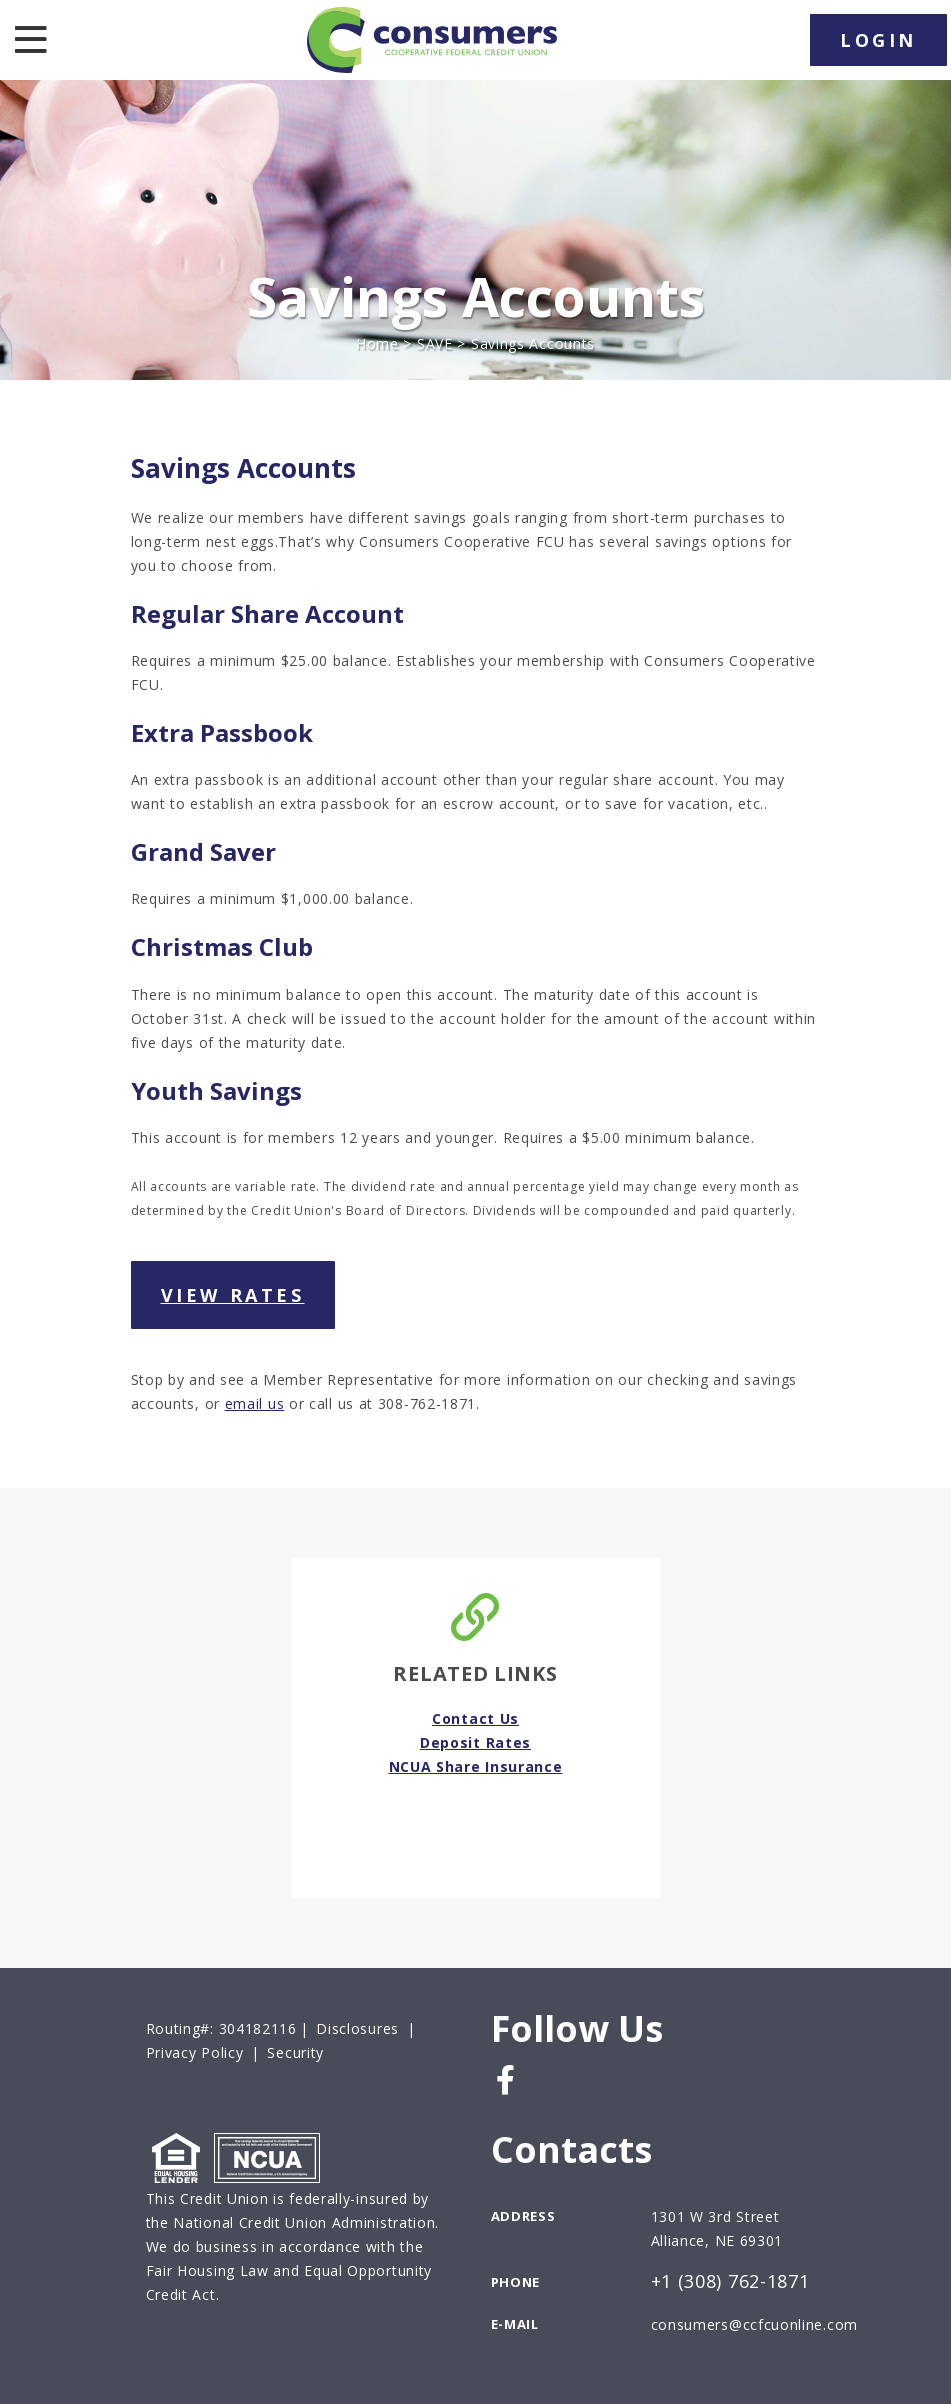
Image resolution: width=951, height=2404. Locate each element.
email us (255, 1403)
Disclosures (357, 2028)
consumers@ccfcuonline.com (755, 2324)
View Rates (233, 1295)
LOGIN (878, 40)
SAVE (435, 343)
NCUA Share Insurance (476, 1766)
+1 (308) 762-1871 (730, 2282)
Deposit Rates (475, 1742)
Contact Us (475, 1718)
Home (377, 343)
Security (295, 2052)
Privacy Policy (195, 2052)
